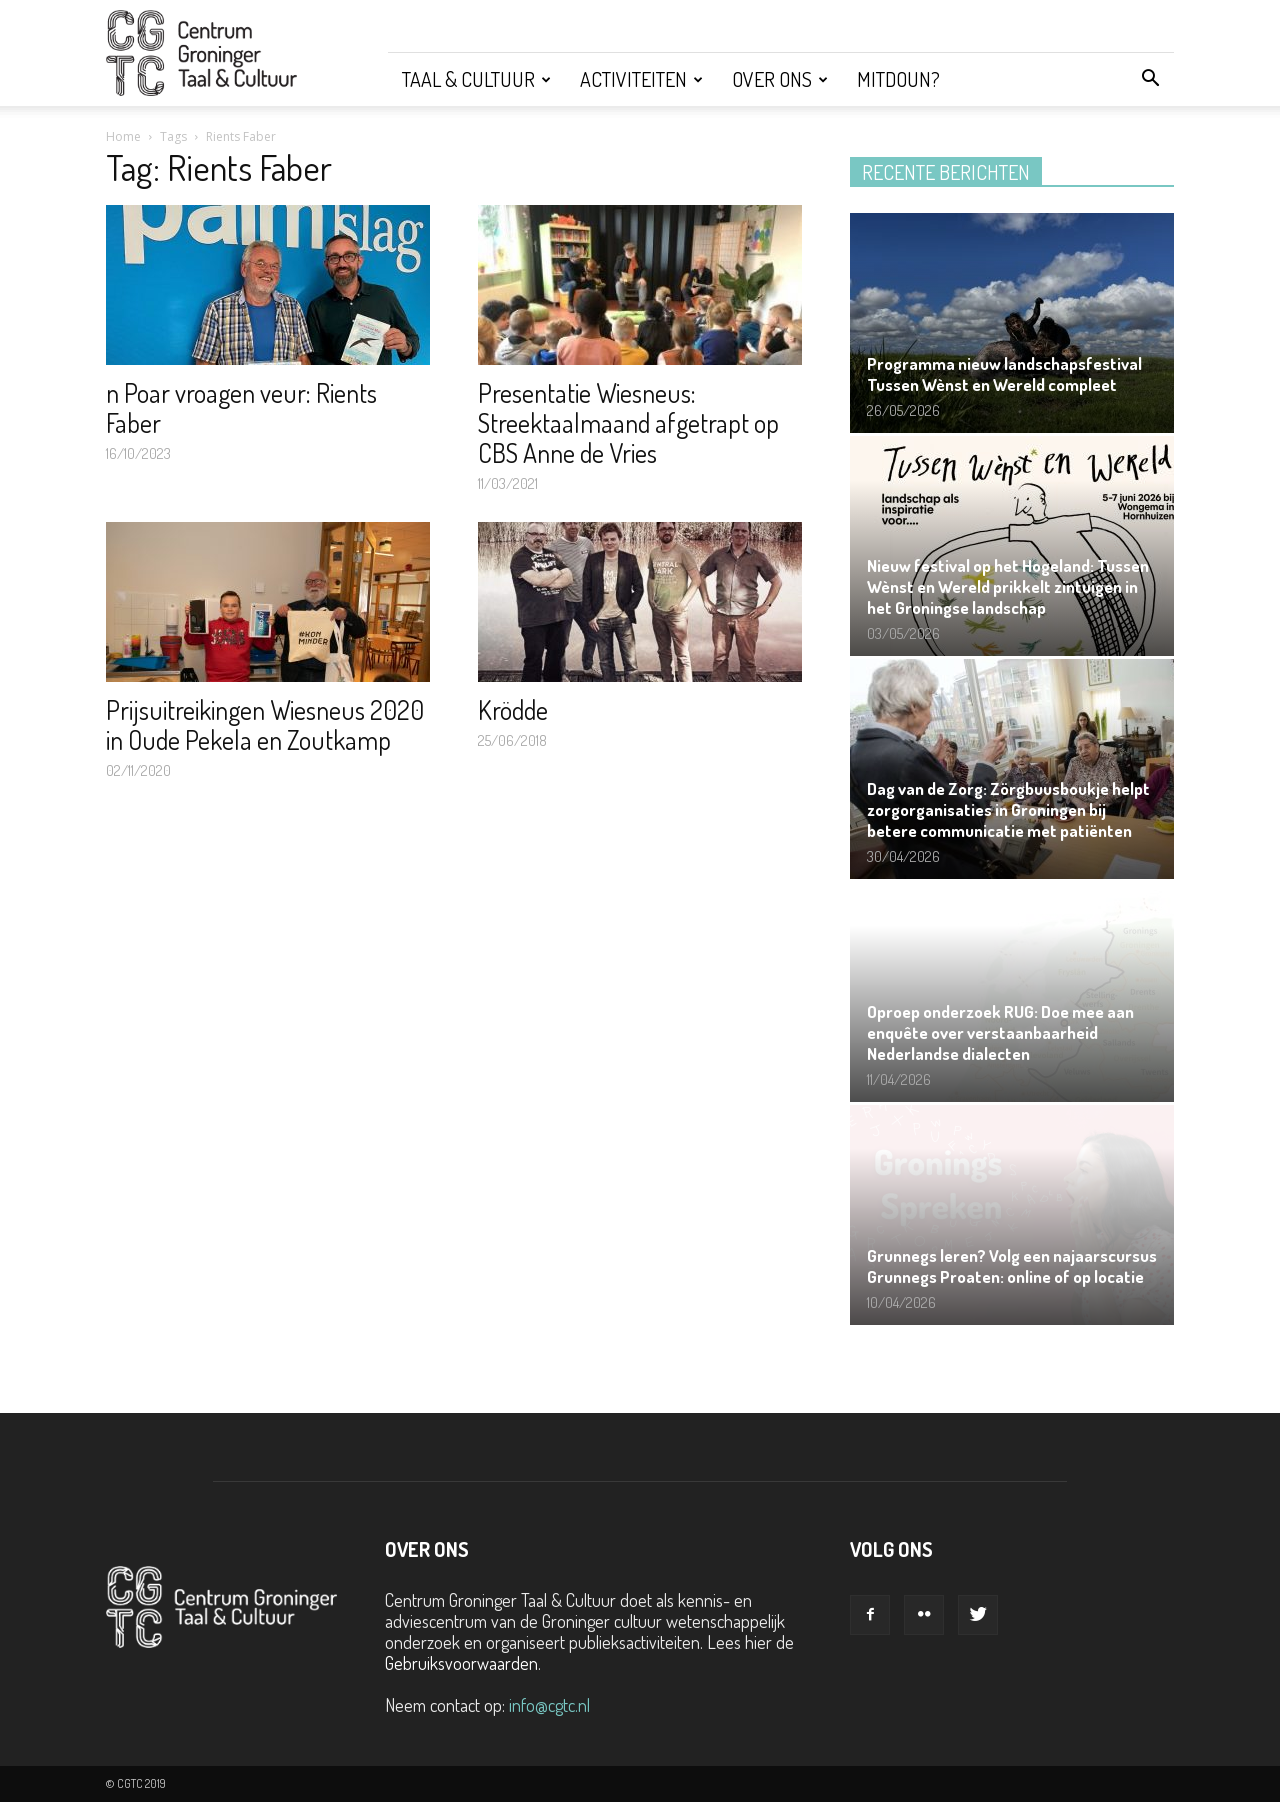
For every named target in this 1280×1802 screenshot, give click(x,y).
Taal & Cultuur (476, 79)
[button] (1150, 79)
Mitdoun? (898, 79)
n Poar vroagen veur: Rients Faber (241, 407)
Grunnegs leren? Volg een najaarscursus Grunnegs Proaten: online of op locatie (1012, 1266)
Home (123, 136)
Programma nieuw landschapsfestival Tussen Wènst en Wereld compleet (1004, 374)
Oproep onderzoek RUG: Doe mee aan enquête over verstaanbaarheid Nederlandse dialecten (1000, 1032)
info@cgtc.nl (549, 1705)
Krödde (513, 709)
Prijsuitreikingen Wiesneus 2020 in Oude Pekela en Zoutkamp (265, 724)
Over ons (780, 79)
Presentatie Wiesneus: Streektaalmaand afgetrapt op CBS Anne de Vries (628, 422)
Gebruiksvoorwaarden (461, 1663)
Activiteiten (641, 79)
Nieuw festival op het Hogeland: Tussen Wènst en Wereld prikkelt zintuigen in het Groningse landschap (1008, 586)
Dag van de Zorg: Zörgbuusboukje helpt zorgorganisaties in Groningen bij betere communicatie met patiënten (1008, 809)
